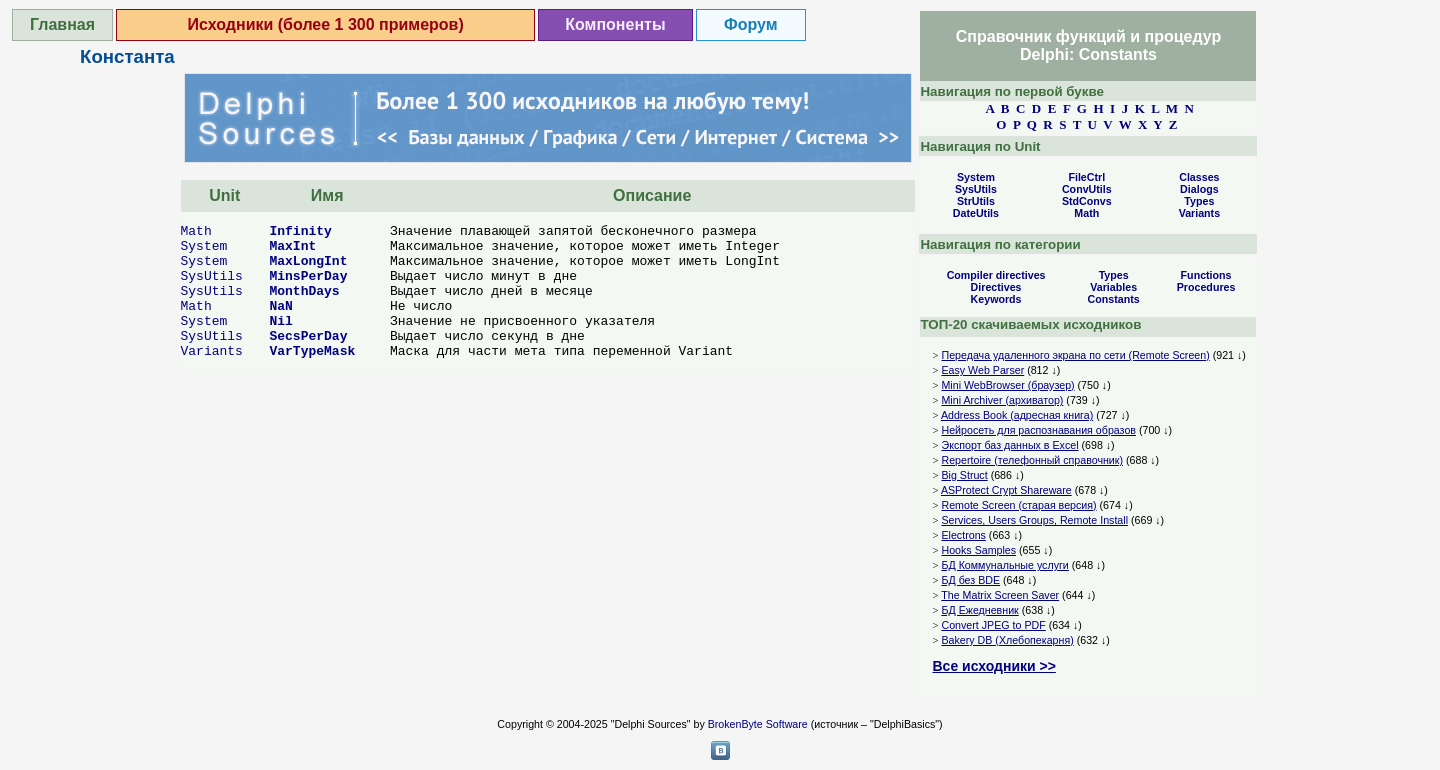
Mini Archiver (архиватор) (1002, 400)
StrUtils (976, 201)
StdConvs (1087, 201)
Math (196, 231)
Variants (212, 351)
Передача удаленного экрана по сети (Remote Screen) (1075, 355)
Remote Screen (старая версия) (1018, 505)
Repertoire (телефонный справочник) (1032, 460)
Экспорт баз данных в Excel (1009, 445)
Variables (1113, 287)
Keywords (996, 299)
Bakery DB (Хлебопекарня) (1007, 640)
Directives (996, 287)
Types (1199, 201)
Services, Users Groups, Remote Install (1034, 520)
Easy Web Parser (982, 370)
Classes (1199, 177)
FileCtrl (1086, 177)
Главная (62, 24)
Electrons (963, 535)
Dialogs (1199, 189)
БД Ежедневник (979, 610)
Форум (751, 24)
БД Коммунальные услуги (1004, 565)
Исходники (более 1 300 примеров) (326, 24)
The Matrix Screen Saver (1000, 595)
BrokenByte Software (758, 724)
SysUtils (212, 276)
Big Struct (964, 475)
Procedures (1206, 287)
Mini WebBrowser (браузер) (1007, 385)
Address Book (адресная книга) (1017, 415)
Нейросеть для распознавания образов (1038, 430)
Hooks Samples (978, 550)
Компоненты (615, 24)
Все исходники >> (993, 666)
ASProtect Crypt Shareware (1006, 490)
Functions (1206, 275)
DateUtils (976, 213)
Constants (1114, 299)
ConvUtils (1087, 189)
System (204, 246)
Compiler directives (996, 275)
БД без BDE (970, 580)
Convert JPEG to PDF (993, 625)
